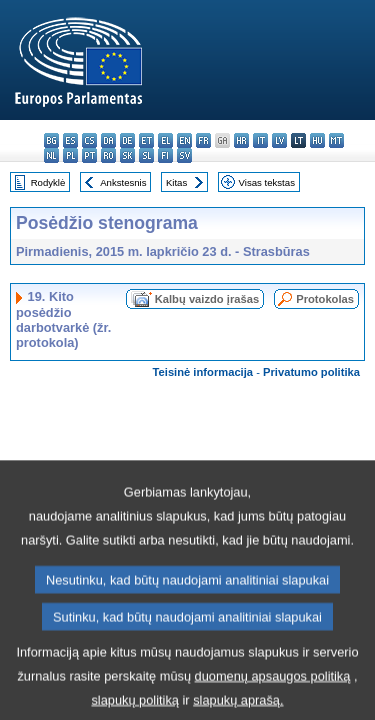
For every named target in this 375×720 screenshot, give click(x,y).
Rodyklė (48, 182)
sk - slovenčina (127, 155)
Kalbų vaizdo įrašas (207, 299)
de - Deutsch (127, 140)
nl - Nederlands (51, 155)
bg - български (51, 140)
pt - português (89, 155)
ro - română (108, 155)
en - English (184, 140)
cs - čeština (89, 140)
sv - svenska (184, 155)
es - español (70, 140)
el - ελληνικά (165, 140)
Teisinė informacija (203, 372)
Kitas (176, 182)
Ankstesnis (123, 182)
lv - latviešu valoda (279, 140)
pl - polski (70, 155)
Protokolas (325, 299)
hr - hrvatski (241, 140)
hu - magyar (317, 140)
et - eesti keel (146, 140)
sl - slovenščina (146, 155)
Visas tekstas (267, 182)
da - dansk (108, 140)
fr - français (203, 140)
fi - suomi (165, 155)
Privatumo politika (311, 372)
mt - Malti (336, 140)
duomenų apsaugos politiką (273, 695)
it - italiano (260, 140)
